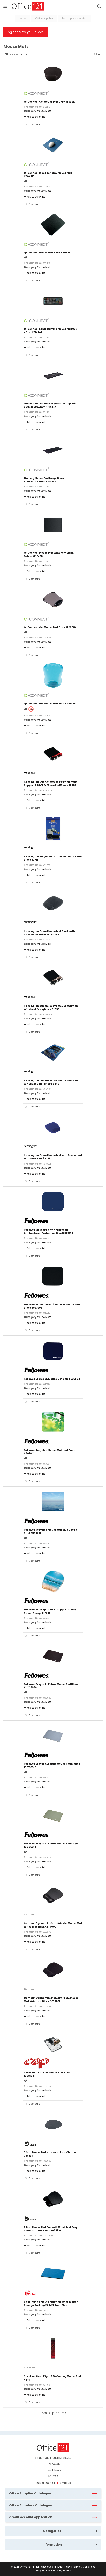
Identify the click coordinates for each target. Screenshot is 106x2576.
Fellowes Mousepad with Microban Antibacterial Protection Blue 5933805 (48, 1231)
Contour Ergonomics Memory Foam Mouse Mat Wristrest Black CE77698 (51, 1999)
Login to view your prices (25, 32)
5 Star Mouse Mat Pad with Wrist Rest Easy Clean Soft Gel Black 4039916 (50, 2228)
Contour (29, 1914)
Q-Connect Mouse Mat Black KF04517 (47, 252)
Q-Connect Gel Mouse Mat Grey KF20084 (50, 627)
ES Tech (67, 2570)
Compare (31, 124)
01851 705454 (46, 2483)
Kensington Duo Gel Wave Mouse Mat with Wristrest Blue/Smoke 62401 (51, 1082)
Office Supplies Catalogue (53, 2493)
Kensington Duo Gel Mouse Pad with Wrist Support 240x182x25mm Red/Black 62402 (50, 783)
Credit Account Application (53, 2517)
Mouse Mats (44, 111)
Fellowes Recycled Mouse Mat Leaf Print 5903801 (49, 1451)
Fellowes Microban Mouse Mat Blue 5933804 (52, 1379)
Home (22, 18)
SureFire (29, 2367)
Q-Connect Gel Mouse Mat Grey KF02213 (49, 101)
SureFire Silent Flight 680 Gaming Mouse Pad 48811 (52, 2378)
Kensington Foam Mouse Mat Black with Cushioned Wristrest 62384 (49, 932)
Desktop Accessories (74, 18)
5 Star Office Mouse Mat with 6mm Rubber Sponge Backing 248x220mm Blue (51, 2303)
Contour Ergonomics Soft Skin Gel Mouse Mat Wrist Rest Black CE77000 (53, 1925)
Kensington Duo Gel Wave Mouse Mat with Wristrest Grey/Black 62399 (51, 1007)
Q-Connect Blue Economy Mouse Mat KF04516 (48, 174)
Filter (97, 54)
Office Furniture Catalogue (53, 2505)
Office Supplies (44, 18)
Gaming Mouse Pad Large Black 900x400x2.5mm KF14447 (44, 479)
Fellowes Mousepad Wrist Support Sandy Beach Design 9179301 (50, 1611)
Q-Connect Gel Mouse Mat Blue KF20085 (50, 703)
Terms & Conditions (84, 2566)
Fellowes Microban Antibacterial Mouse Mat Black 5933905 (52, 1306)
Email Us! (66, 2483)
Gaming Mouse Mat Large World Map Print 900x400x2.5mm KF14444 (51, 405)
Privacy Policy (63, 2566)
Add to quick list (34, 117)
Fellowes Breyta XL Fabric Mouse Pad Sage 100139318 (51, 1845)
